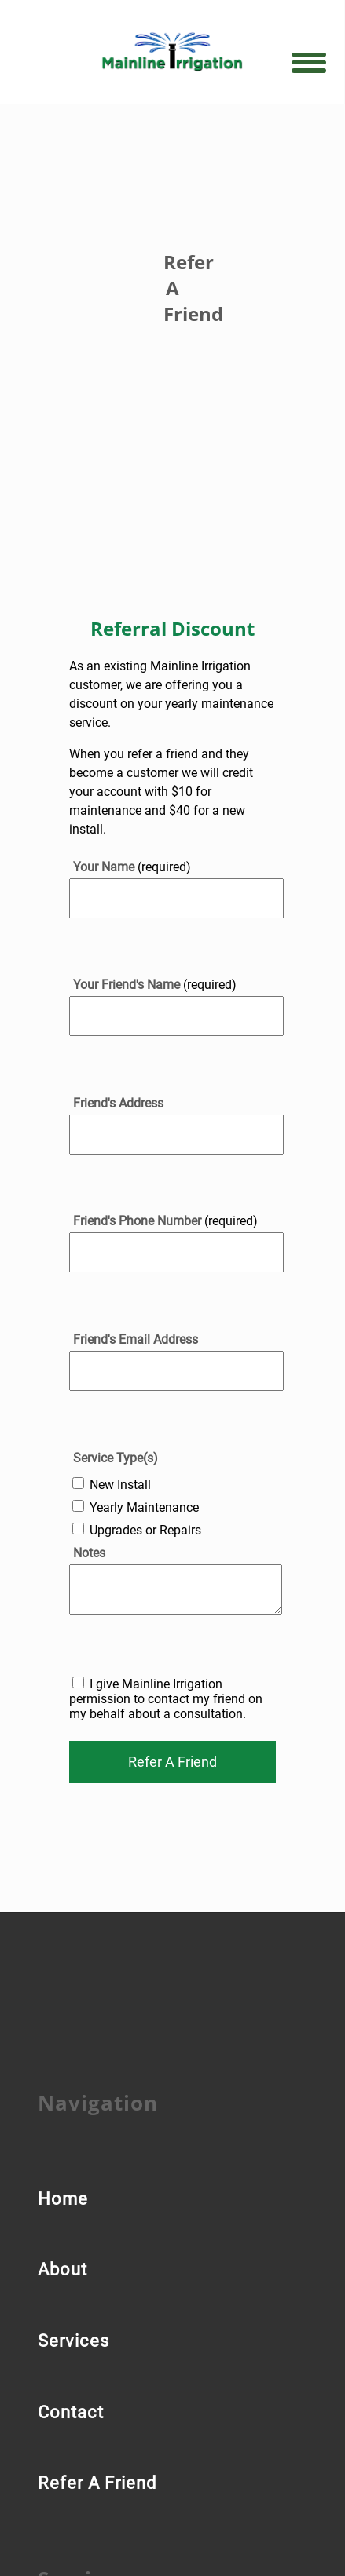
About (62, 2269)
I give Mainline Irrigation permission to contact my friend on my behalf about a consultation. (165, 1699)
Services (73, 2341)
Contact (71, 2412)
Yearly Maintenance (144, 1507)
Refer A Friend (97, 2483)
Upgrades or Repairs (145, 1530)
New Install (120, 1484)
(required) (132, 866)
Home (63, 2199)
